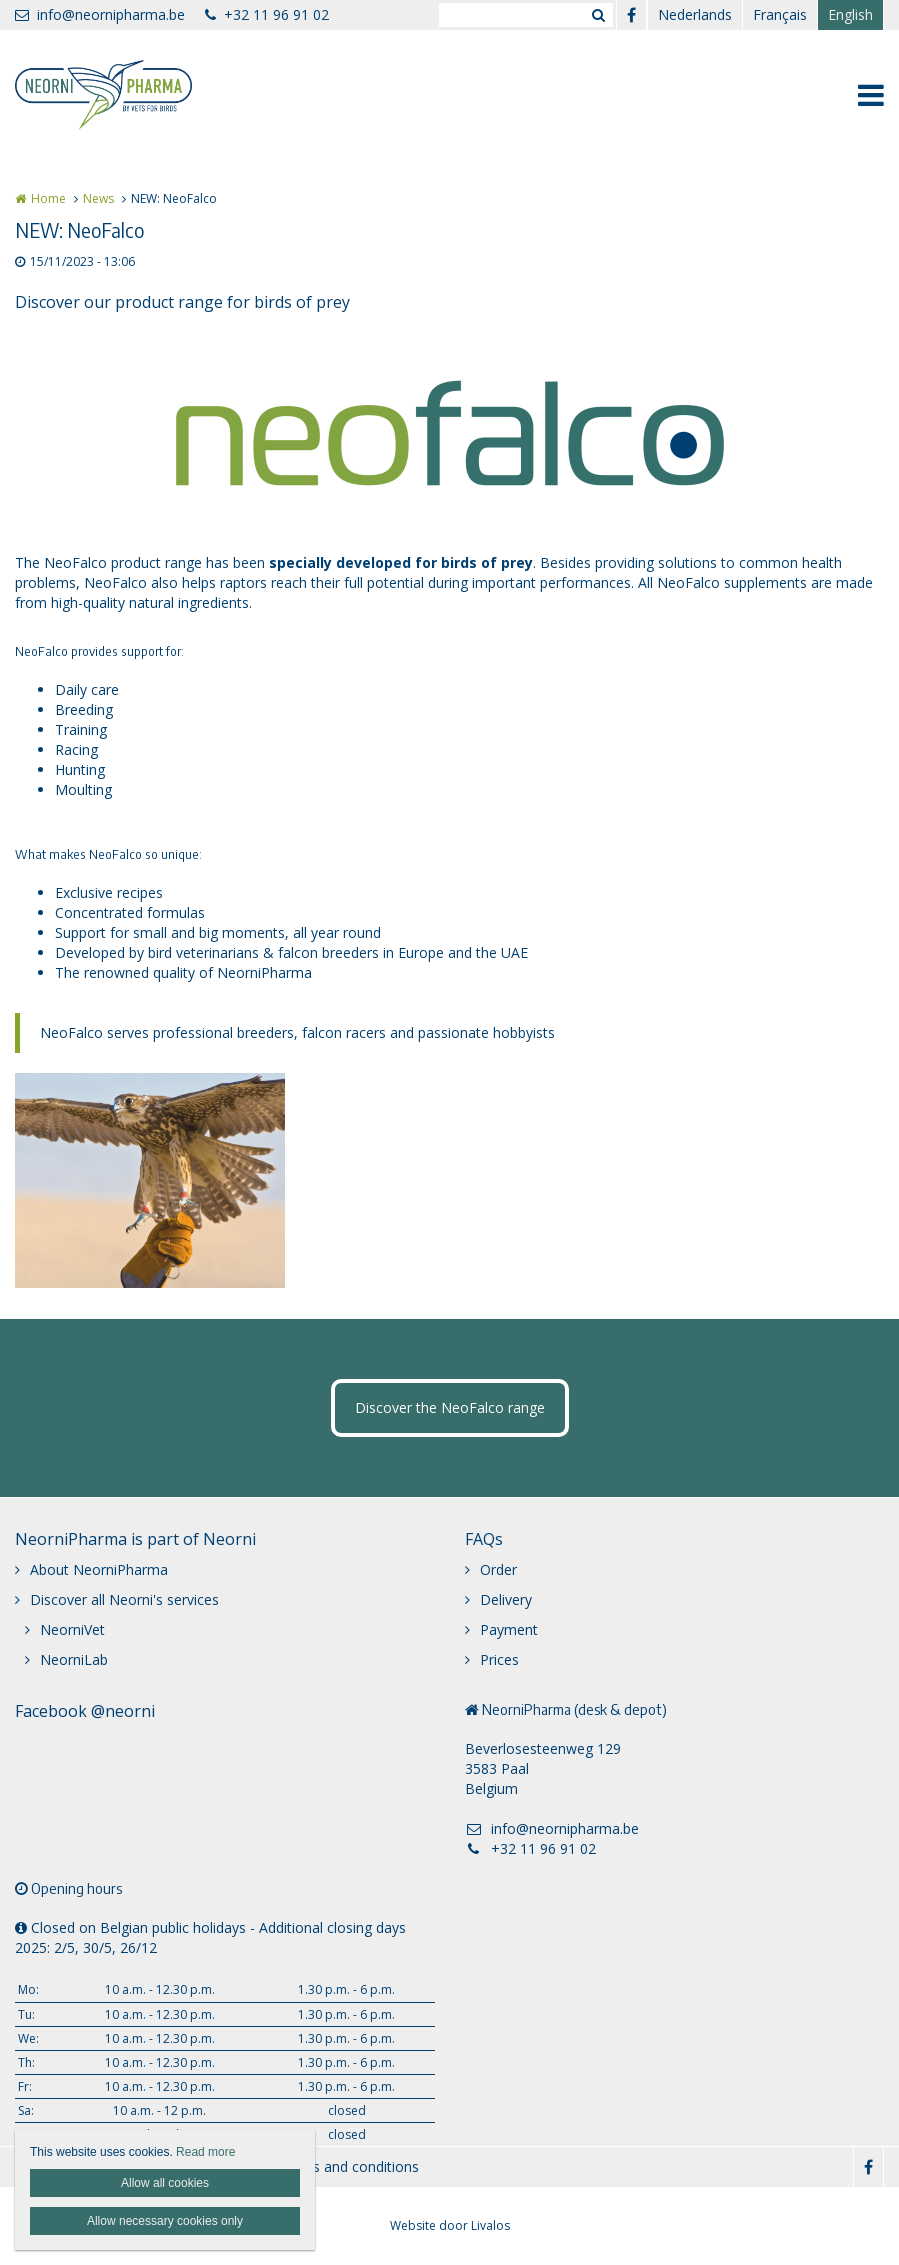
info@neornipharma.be (100, 14)
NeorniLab (74, 1659)
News (98, 198)
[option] (450, 433)
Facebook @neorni (85, 1711)
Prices (499, 1659)
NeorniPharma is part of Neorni (135, 1539)
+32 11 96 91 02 (267, 14)
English (850, 14)
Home (48, 198)
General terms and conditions (323, 2166)
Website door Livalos (450, 2225)
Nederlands (695, 14)
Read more (205, 2152)
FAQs (484, 1539)
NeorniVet (72, 1629)
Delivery (506, 1599)
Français (780, 14)
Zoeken (598, 15)
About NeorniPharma (99, 1569)
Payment (509, 1629)
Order (498, 1569)
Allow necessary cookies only (165, 2221)
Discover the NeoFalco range (450, 1407)
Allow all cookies (165, 2183)
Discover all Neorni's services (124, 1599)
